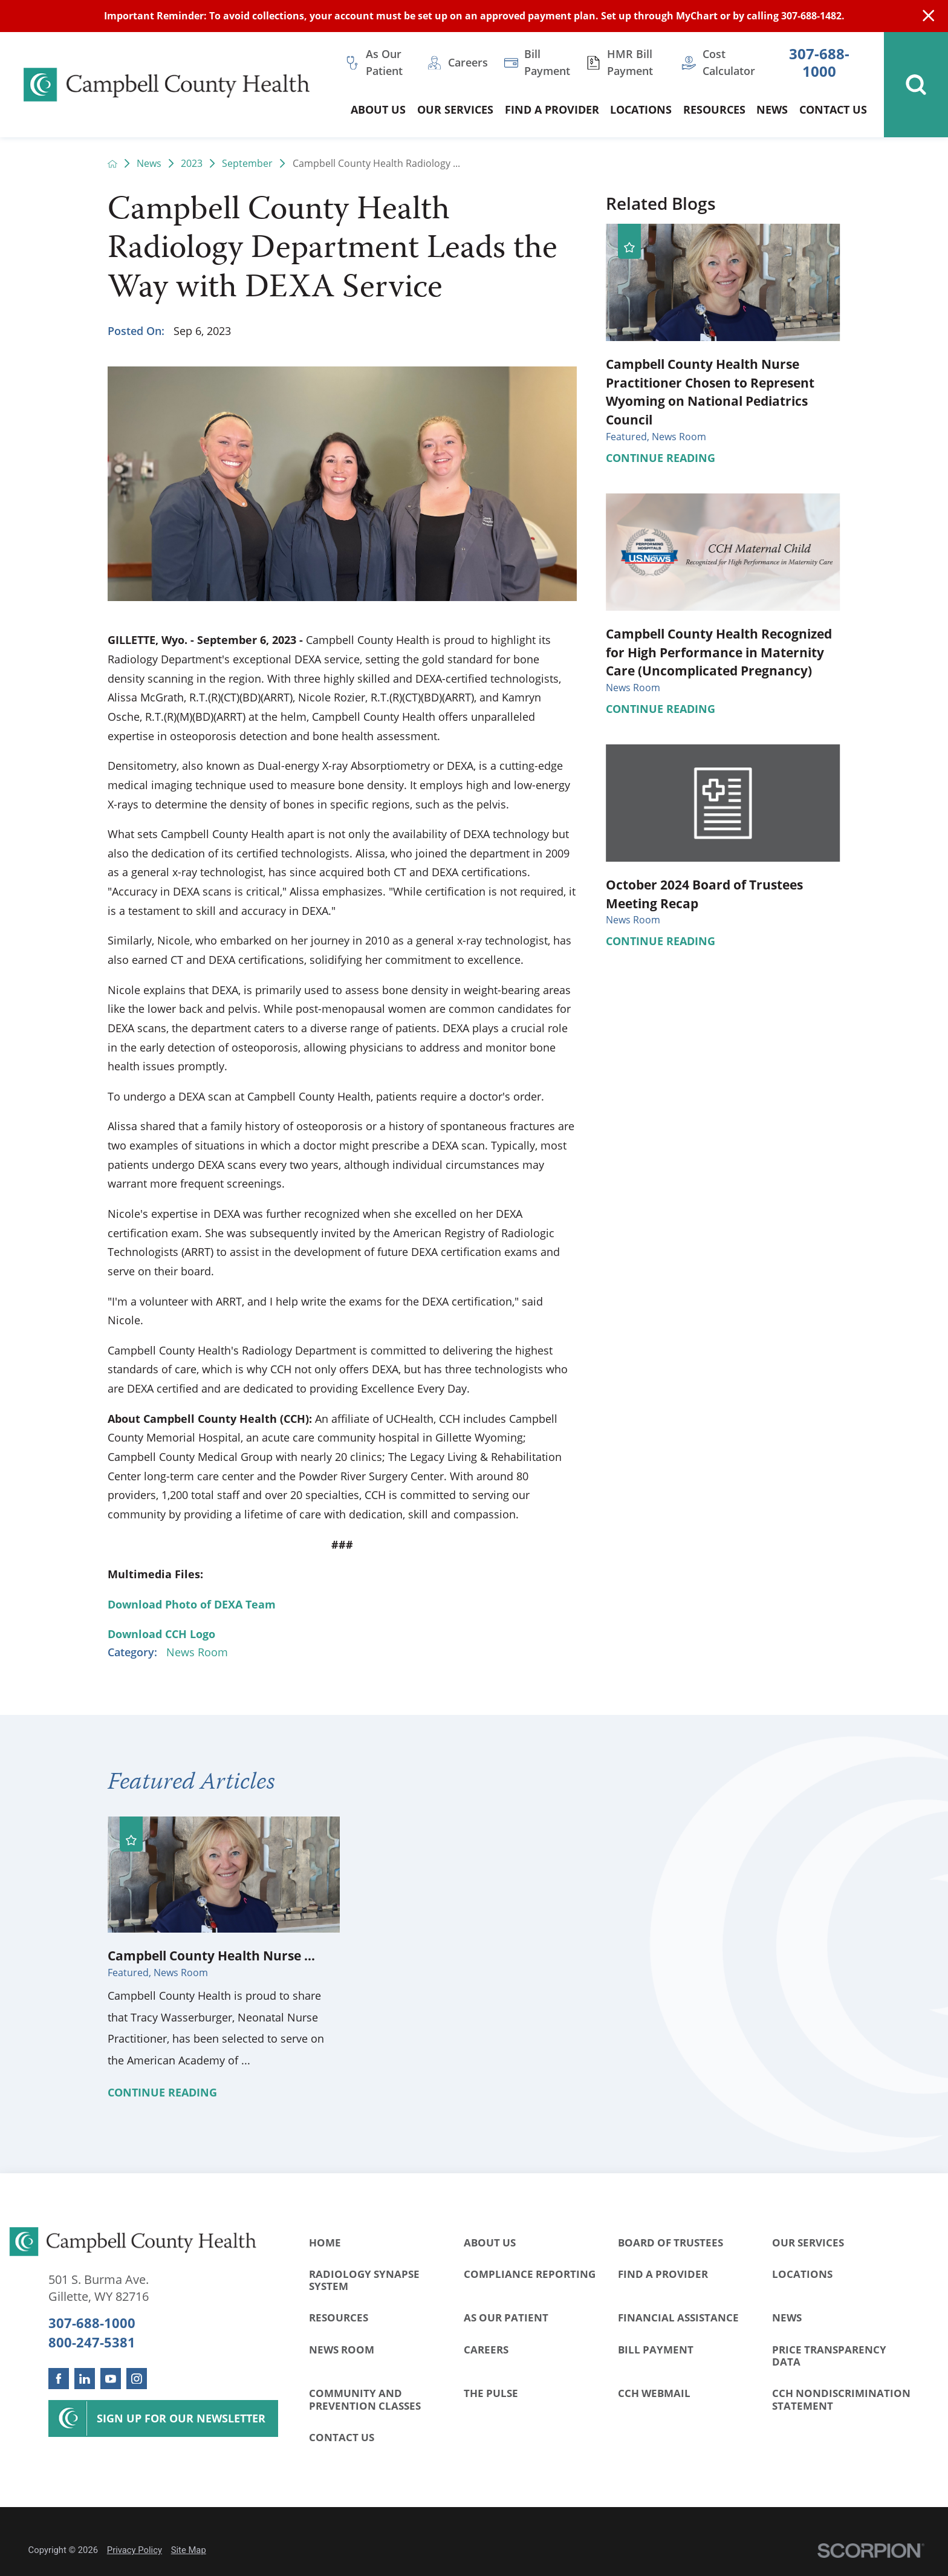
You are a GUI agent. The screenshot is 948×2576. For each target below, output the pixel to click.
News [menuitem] (772, 109)
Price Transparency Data (829, 2356)
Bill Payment (655, 2349)
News (149, 164)
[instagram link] (136, 2378)
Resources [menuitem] (714, 109)
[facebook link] (58, 2378)
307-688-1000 (819, 62)
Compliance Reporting (530, 2274)
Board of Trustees (670, 2242)
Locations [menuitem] (641, 109)
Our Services (808, 2242)
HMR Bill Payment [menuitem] (630, 62)
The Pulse (491, 2393)
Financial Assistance (678, 2317)
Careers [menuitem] (468, 62)
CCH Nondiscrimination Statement (841, 2399)
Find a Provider (663, 2274)
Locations (802, 2274)
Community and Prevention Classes (365, 2399)
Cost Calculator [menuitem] (729, 62)
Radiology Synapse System (364, 2280)
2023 (192, 164)
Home (325, 2242)
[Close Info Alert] (928, 16)
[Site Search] (916, 84)
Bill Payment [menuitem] (547, 62)
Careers (486, 2349)
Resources (338, 2317)
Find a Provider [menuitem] (552, 109)
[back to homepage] (112, 164)
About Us (490, 2242)
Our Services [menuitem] (455, 109)
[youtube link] (110, 2378)
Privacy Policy (134, 2550)
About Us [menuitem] (378, 109)
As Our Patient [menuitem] (384, 62)
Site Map (188, 2550)
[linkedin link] (84, 2378)
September (247, 164)
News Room (197, 1652)
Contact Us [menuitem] (833, 109)
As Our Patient (506, 2317)
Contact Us (341, 2437)
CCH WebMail (654, 2393)
